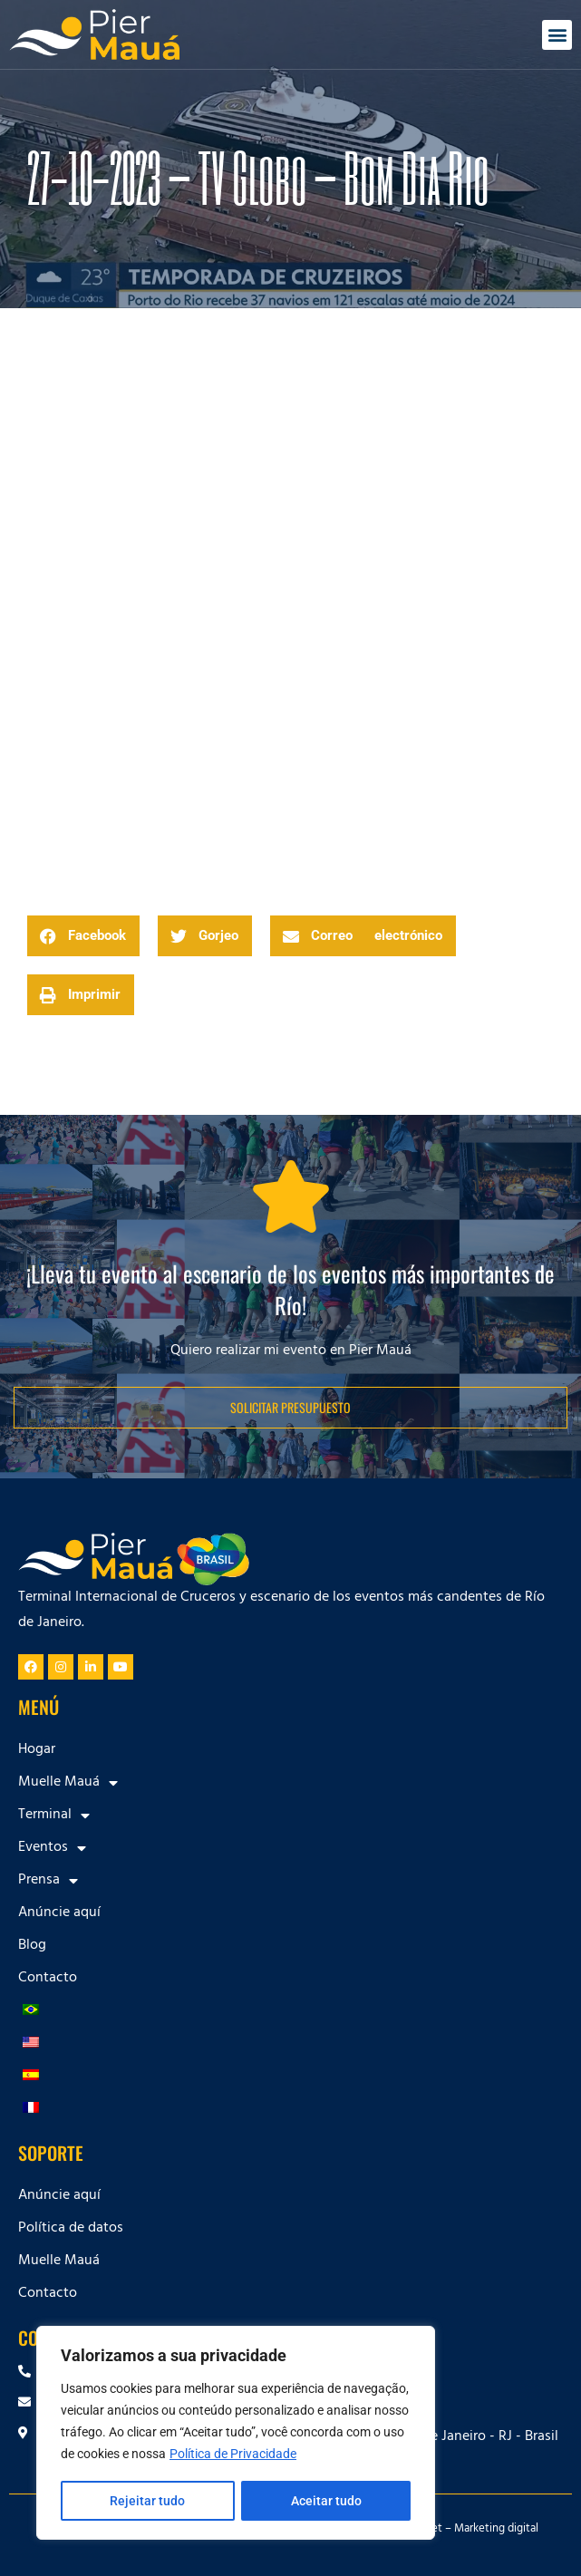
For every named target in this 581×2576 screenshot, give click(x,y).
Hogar (36, 1750)
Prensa (48, 1880)
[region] (235, 2434)
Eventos (52, 1848)
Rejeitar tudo (147, 2501)
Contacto (47, 1978)
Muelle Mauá (68, 1783)
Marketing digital (496, 2530)
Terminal (54, 1815)
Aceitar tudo (326, 2501)
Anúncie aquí (59, 1913)
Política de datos (70, 2228)
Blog (32, 1946)
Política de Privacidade (232, 2455)
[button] (557, 35)
